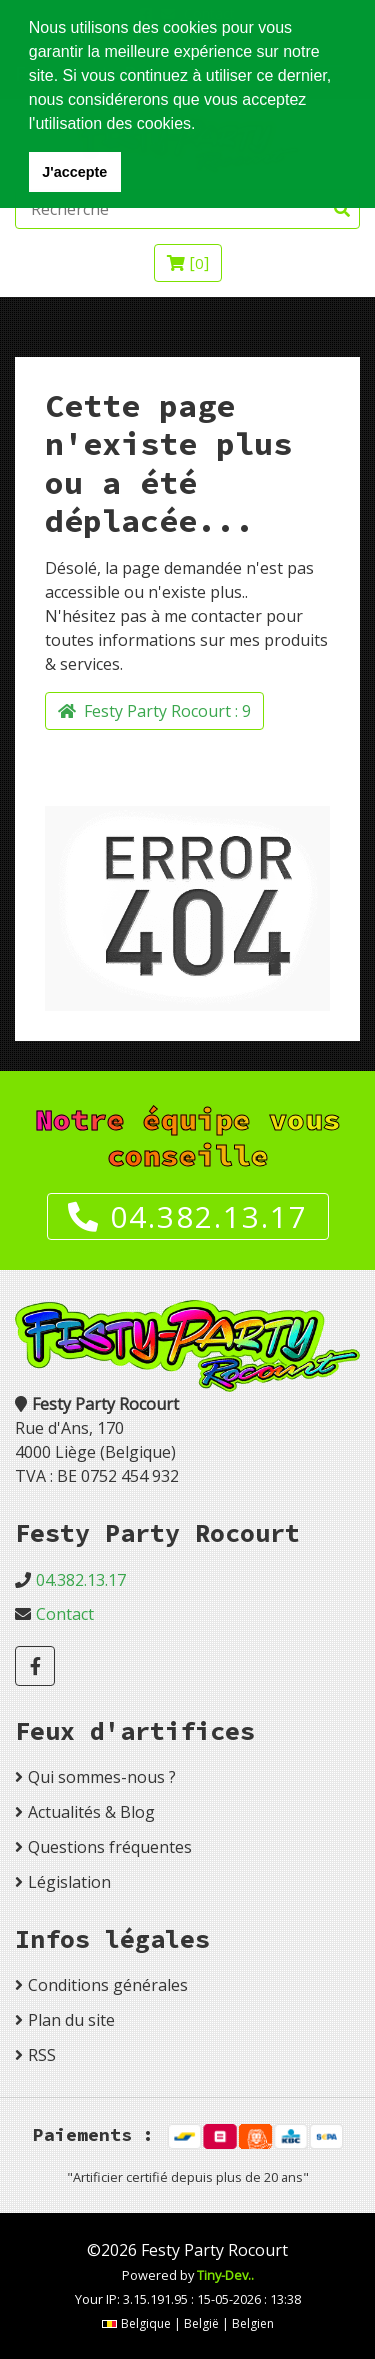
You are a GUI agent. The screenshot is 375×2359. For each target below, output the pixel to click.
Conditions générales (108, 1985)
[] (188, 263)
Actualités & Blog (91, 1812)
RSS (42, 2055)
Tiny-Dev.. (225, 2275)
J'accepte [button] (74, 172)
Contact (65, 1614)
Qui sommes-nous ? (102, 1777)
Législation (69, 1882)
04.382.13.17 (188, 1216)
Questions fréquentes (110, 1847)
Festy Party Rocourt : (154, 711)
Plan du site (71, 2020)
